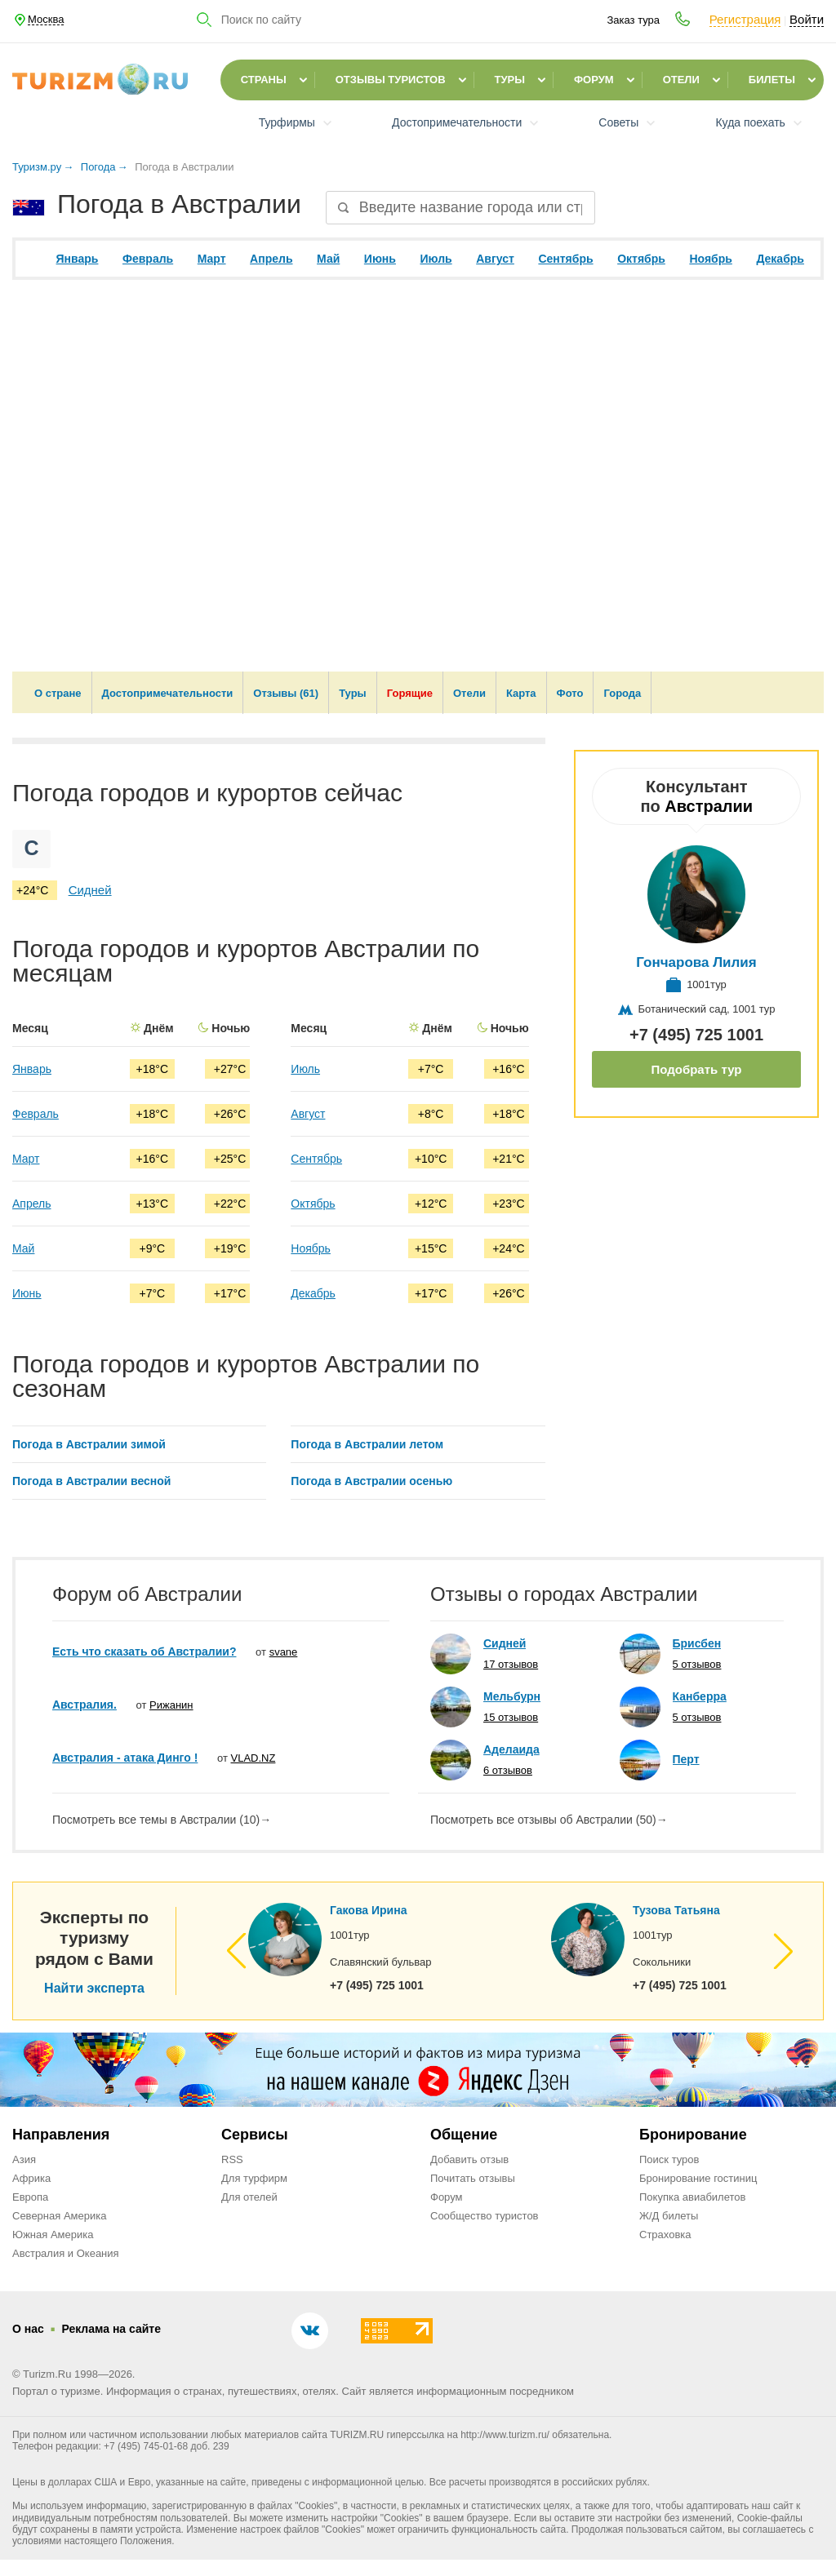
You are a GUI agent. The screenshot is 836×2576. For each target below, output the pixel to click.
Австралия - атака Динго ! (125, 1757)
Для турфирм (254, 2178)
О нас (28, 2328)
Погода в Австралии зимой (89, 1444)
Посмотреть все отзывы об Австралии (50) (549, 1819)
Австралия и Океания (65, 2253)
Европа (30, 2197)
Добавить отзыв (469, 2159)
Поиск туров (669, 2159)
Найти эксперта (94, 1988)
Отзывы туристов (391, 79)
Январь (77, 258)
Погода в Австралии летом (367, 1444)
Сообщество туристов (484, 2216)
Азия (24, 2159)
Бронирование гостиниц (698, 2178)
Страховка (665, 2234)
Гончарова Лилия (697, 962)
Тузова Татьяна (676, 1910)
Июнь (380, 258)
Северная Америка (59, 2216)
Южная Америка (52, 2234)
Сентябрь (565, 258)
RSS (232, 2159)
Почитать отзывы (472, 2178)
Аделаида (511, 1749)
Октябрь (641, 258)
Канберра (700, 1696)
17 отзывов (510, 1664)
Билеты (772, 79)
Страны (264, 79)
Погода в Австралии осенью (371, 1481)
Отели (681, 79)
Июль (435, 258)
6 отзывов (507, 1770)
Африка (31, 2178)
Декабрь (780, 258)
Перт (686, 1759)
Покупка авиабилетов (692, 2197)
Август (495, 258)
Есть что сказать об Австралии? (144, 1651)
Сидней (90, 890)
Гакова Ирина (368, 1910)
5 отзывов (697, 1664)
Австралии (709, 806)
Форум (594, 79)
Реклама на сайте (111, 2328)
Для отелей (249, 2197)
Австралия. (84, 1704)
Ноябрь (710, 258)
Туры (510, 79)
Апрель (271, 258)
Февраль (147, 258)
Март (212, 258)
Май (328, 258)
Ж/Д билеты (668, 2216)
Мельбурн (511, 1696)
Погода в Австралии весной (91, 1481)
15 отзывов (510, 1717)
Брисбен (697, 1643)
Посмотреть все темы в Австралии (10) (161, 1819)
